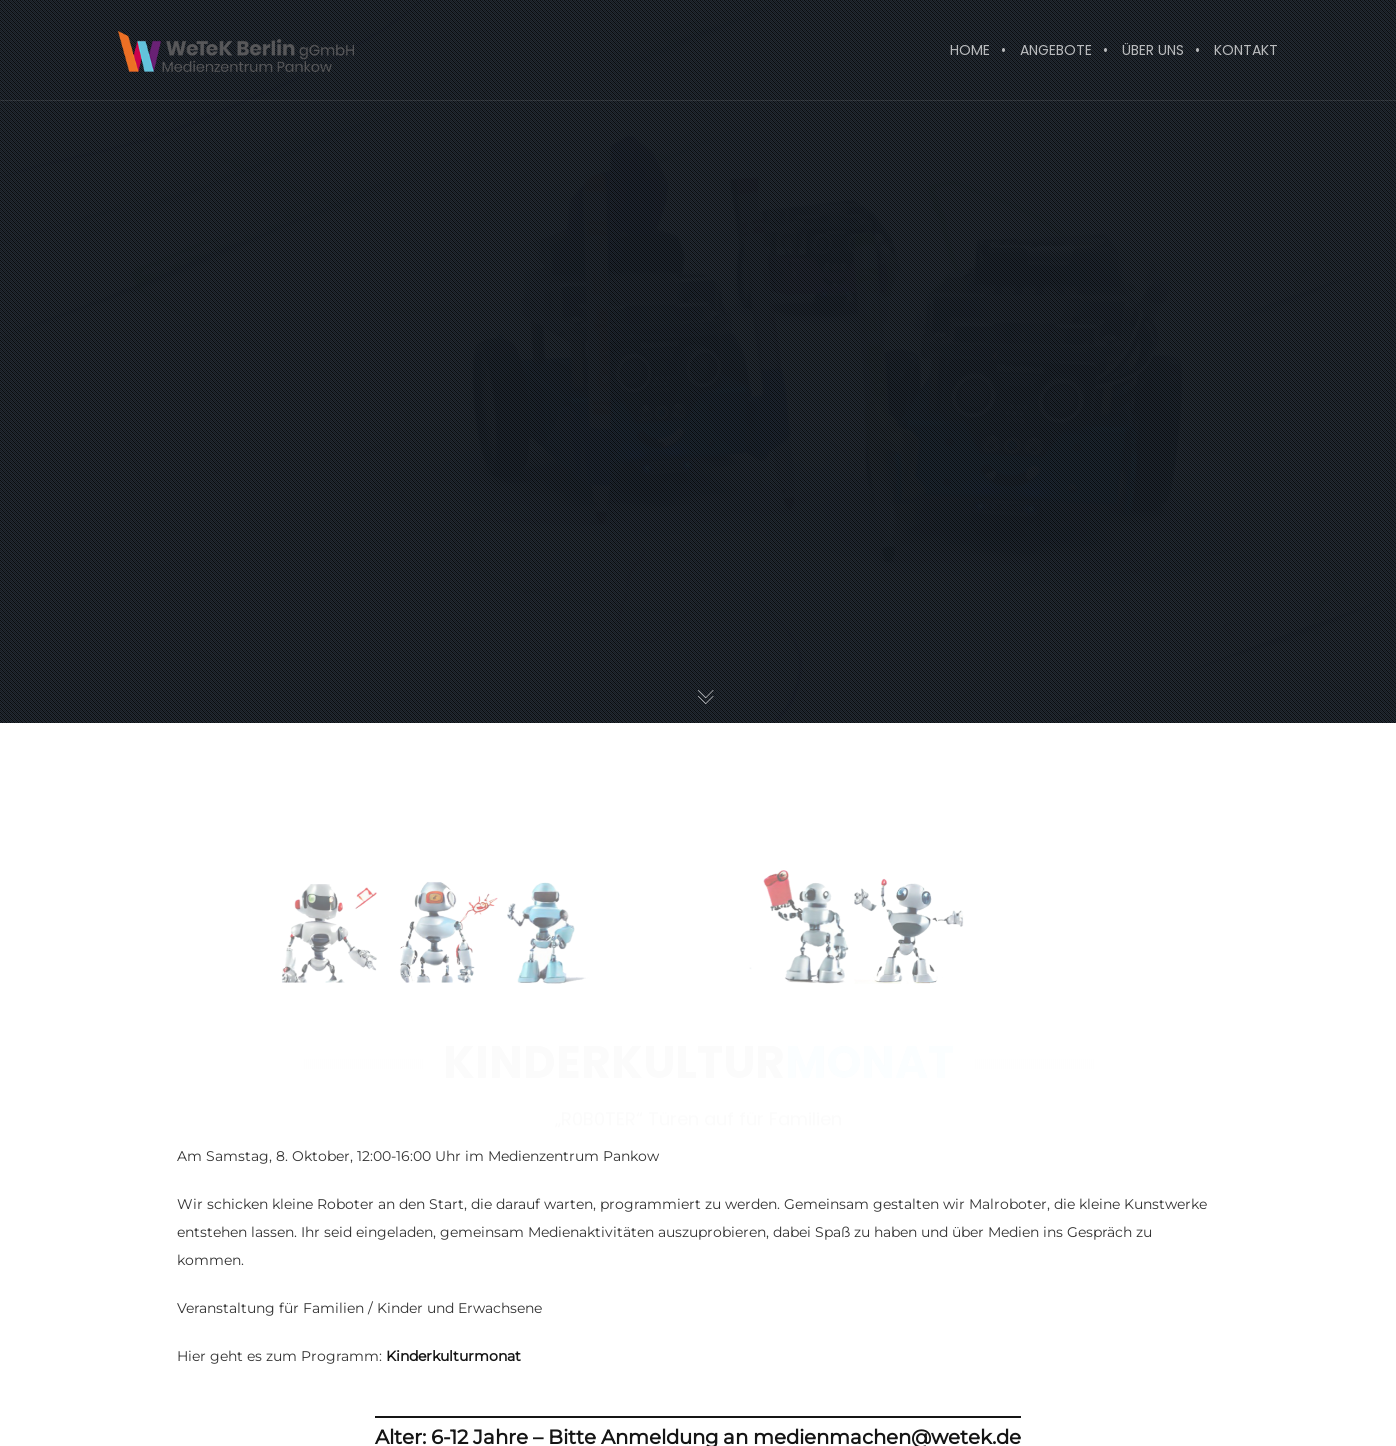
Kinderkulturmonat (453, 1356)
